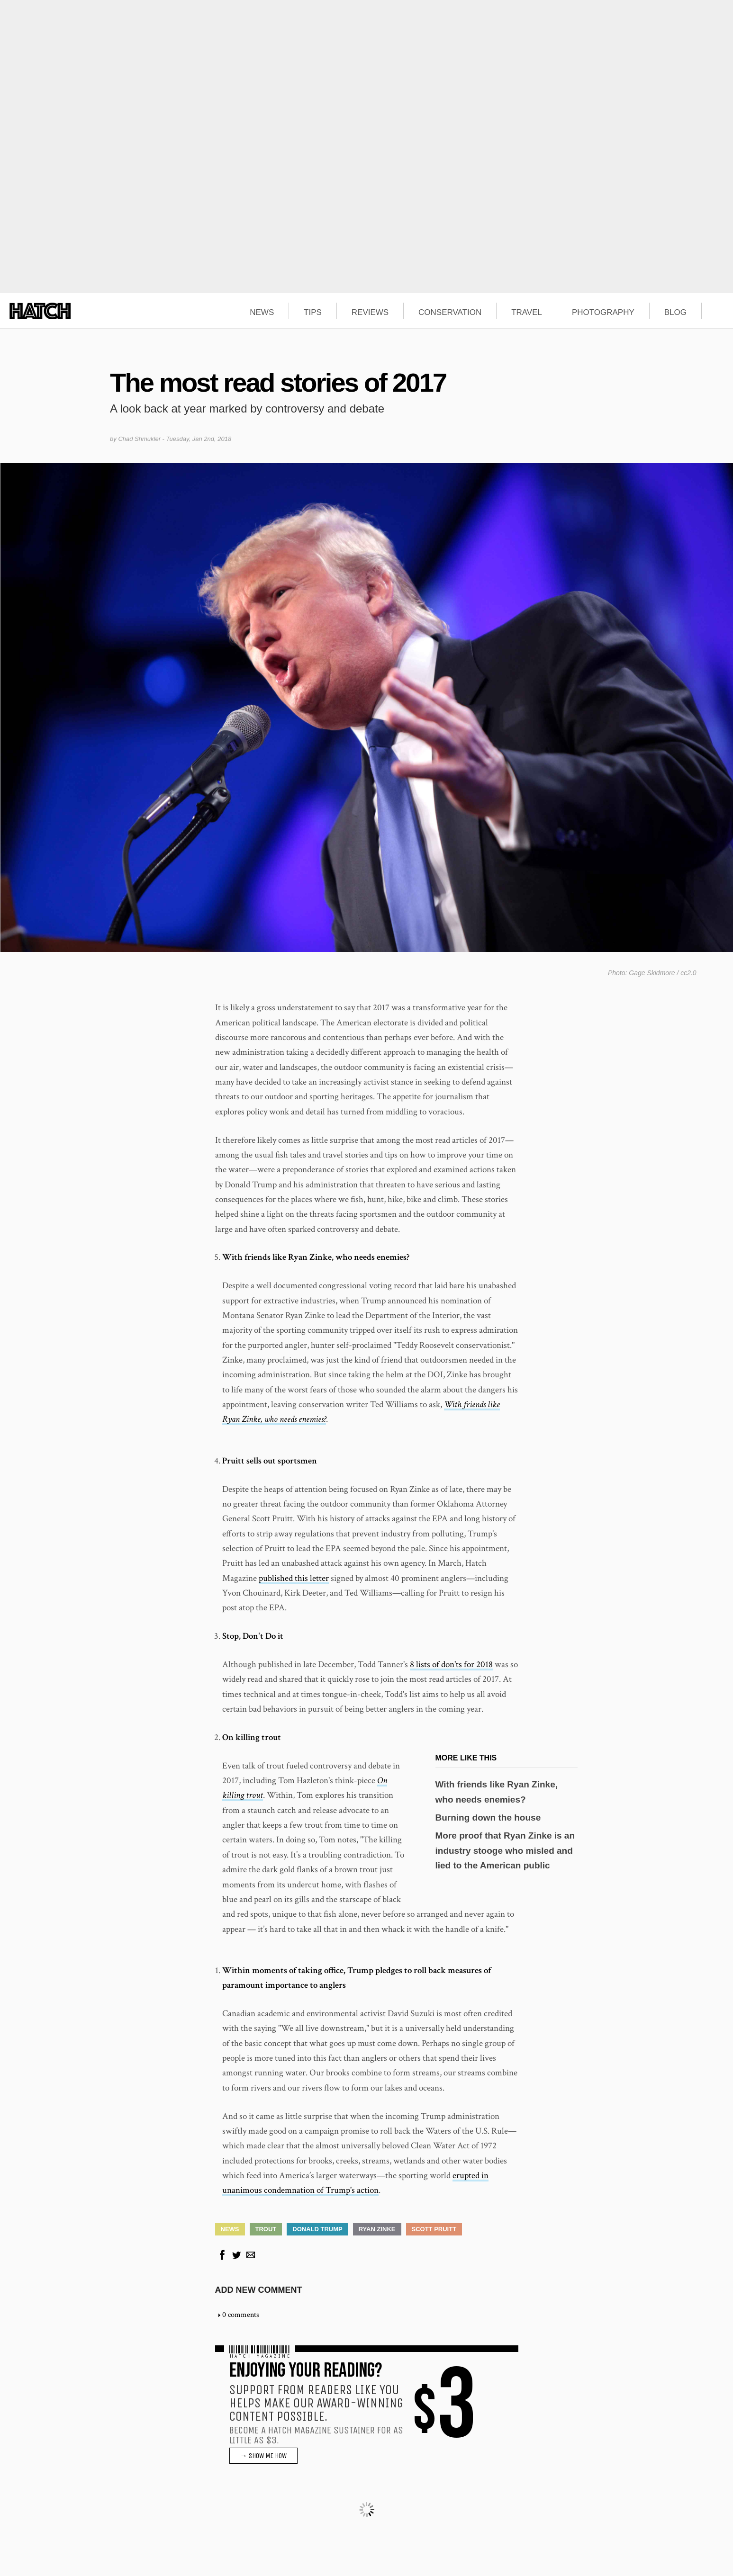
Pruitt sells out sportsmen (269, 1461)
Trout (266, 2229)
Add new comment (258, 2290)
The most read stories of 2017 (278, 382)
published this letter (294, 1578)
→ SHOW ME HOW (263, 2455)
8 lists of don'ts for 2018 (451, 1664)
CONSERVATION (449, 312)
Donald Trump (317, 2229)
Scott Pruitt (434, 2229)
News (230, 2229)
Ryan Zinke (377, 2229)
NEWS (262, 312)
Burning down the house (488, 1817)
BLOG (675, 312)
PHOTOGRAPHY (603, 312)
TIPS (313, 312)
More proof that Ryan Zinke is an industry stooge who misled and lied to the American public (505, 1850)
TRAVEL (526, 312)
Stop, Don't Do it (252, 1636)
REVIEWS (370, 312)
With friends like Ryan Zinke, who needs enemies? (315, 1257)
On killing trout (251, 1737)
